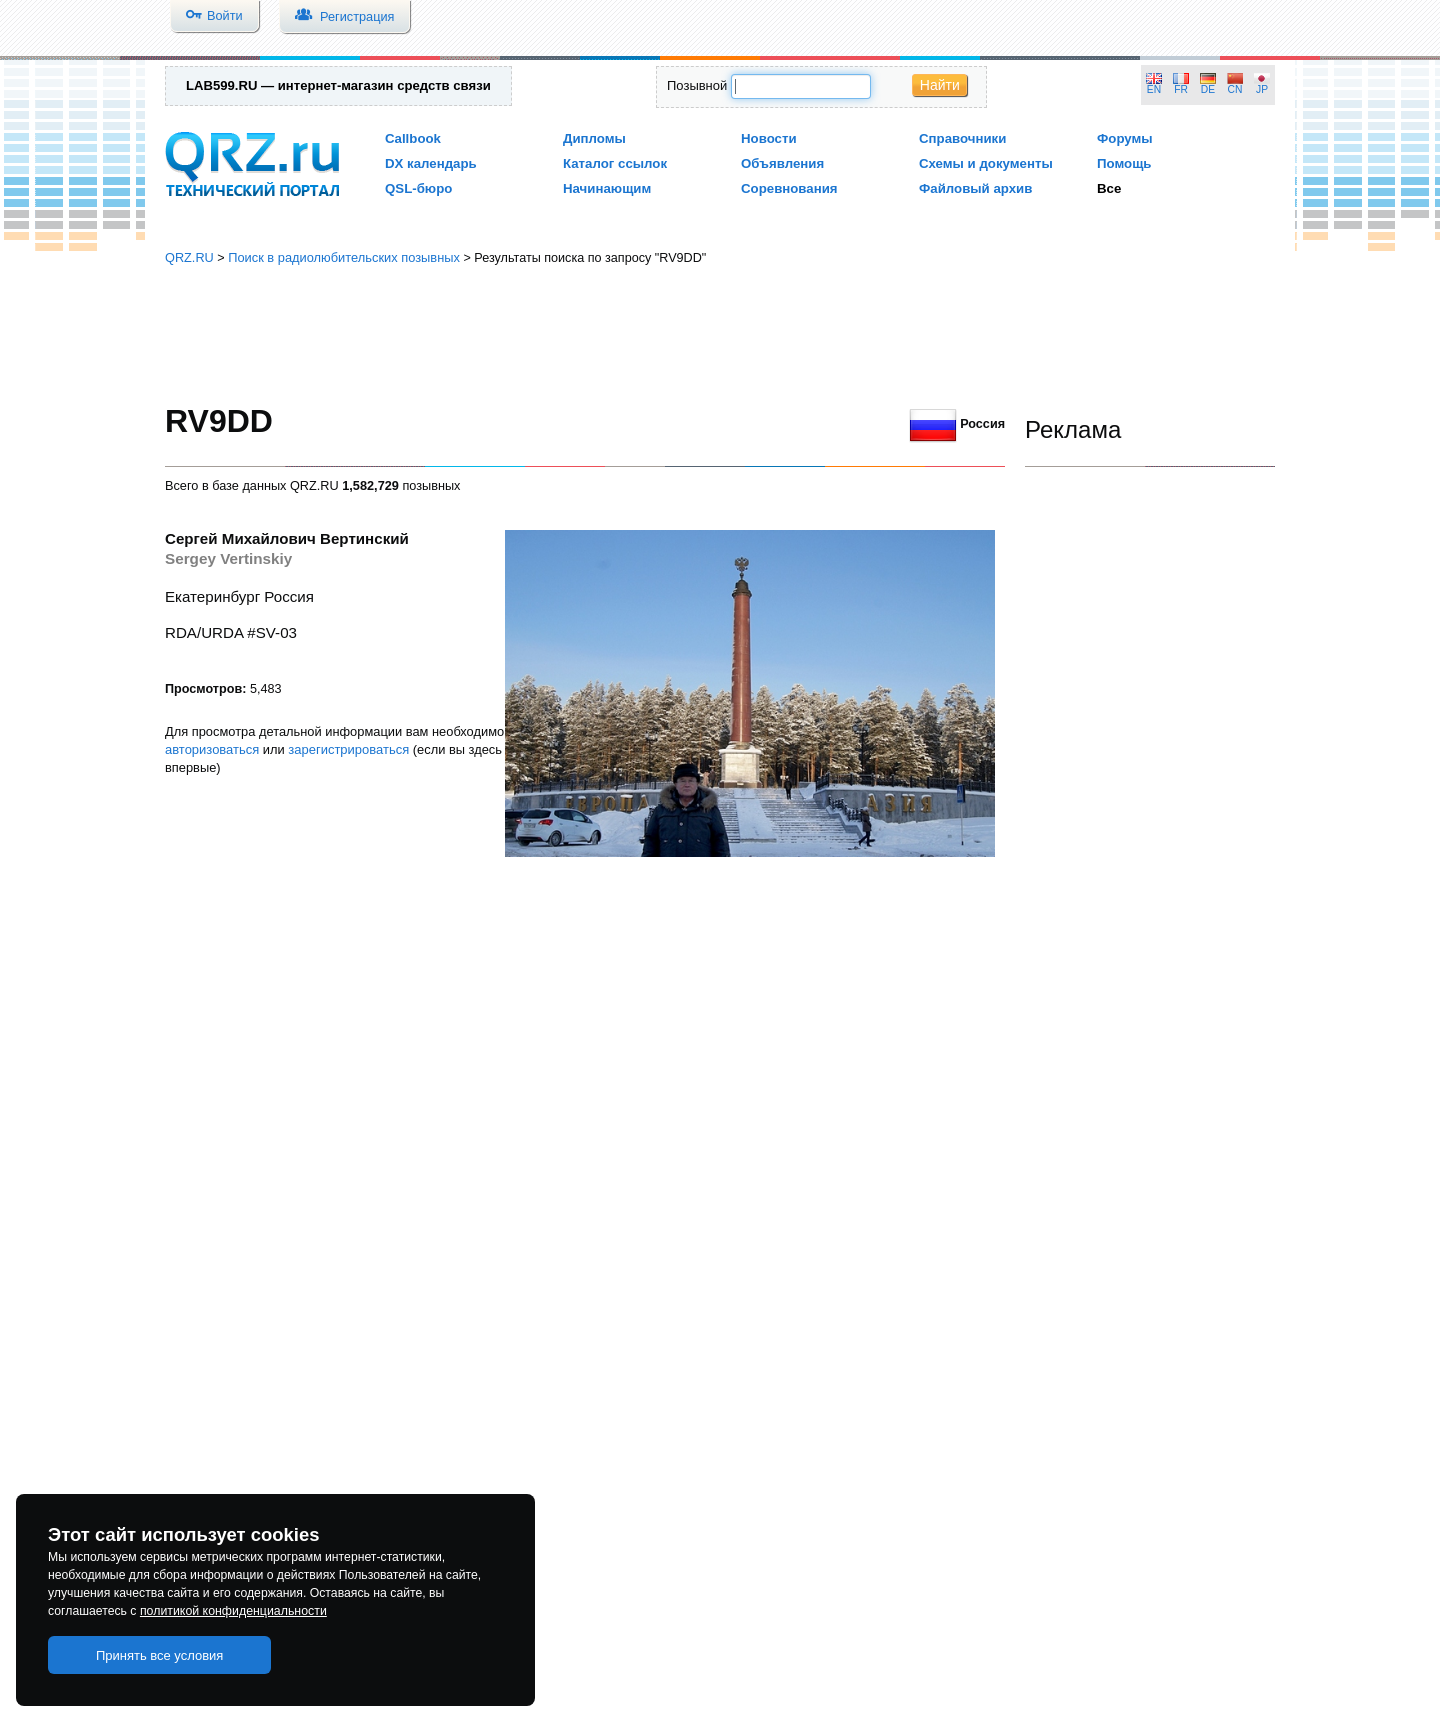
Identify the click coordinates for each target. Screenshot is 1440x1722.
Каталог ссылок (615, 163)
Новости (769, 138)
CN (1235, 89)
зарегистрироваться (348, 749)
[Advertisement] (720, 335)
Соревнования (789, 188)
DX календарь (431, 163)
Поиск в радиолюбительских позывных (344, 257)
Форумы (1125, 138)
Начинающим (607, 188)
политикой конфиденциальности (233, 1611)
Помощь (1124, 163)
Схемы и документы (986, 163)
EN (1154, 89)
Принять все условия (160, 1655)
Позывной (697, 85)
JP (1262, 89)
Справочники (962, 138)
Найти (940, 85)
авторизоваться (212, 749)
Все (1109, 188)
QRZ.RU (189, 257)
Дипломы (594, 138)
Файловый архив (975, 188)
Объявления (782, 163)
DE (1208, 89)
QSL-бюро (418, 188)
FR (1181, 89)
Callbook (413, 138)
